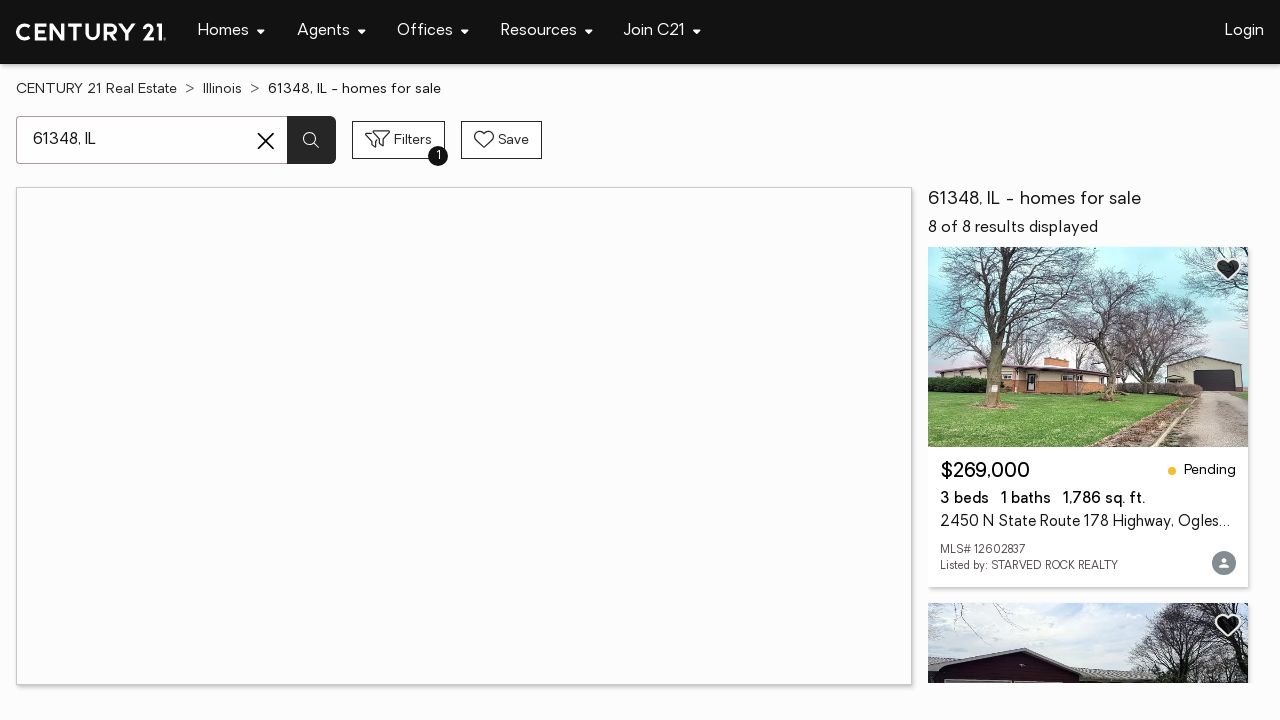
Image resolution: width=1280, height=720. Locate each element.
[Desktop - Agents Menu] (331, 31)
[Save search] (501, 140)
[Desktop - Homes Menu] (231, 31)
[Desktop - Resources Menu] (547, 31)
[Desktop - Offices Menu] (433, 31)
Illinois (222, 89)
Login (1244, 31)
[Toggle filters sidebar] (398, 140)
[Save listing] (1228, 269)
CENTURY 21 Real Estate (96, 89)
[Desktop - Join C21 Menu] (662, 31)
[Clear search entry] (266, 141)
